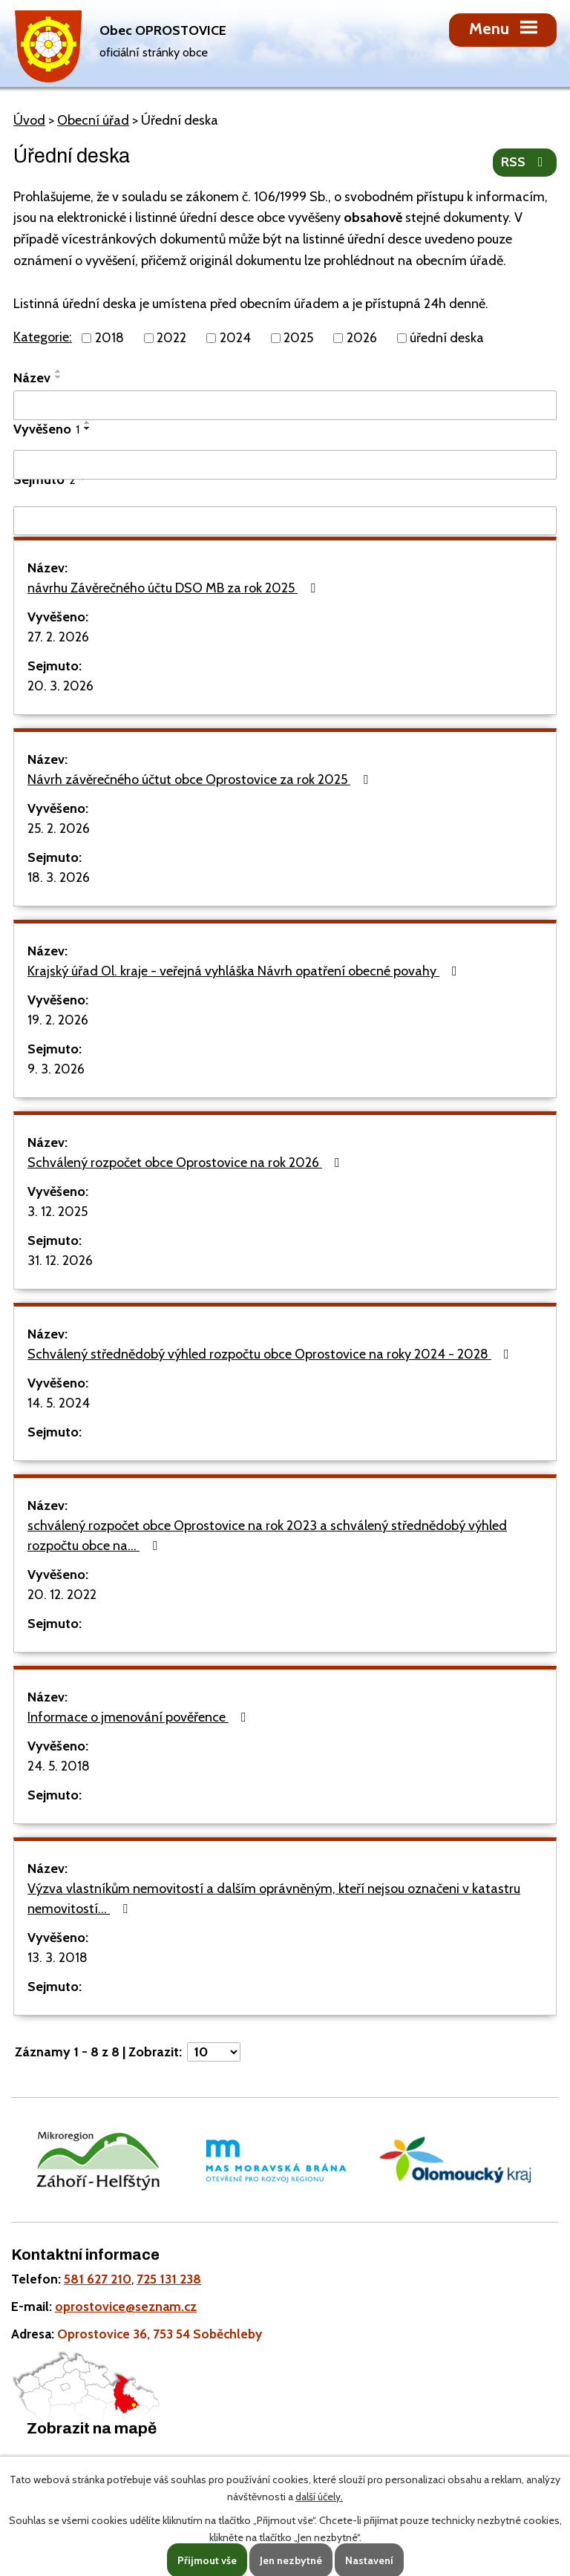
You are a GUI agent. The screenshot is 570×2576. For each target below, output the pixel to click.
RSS (525, 162)
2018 (109, 338)
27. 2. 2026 (58, 637)
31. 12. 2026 (60, 1260)
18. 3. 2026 (58, 877)
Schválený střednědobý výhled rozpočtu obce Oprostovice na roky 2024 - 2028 (271, 1354)
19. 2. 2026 (57, 1020)
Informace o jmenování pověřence (139, 1717)
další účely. (319, 2496)
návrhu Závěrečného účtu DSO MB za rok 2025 (174, 588)
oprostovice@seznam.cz (126, 2306)
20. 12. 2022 (61, 1594)
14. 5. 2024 (58, 1403)
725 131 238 (169, 2278)
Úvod (29, 120)
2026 (362, 338)
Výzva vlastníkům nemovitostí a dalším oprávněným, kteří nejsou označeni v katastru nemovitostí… (273, 1898)
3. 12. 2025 (57, 1211)
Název (31, 378)
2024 (235, 338)
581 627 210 (97, 2278)
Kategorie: (42, 337)
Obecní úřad (93, 120)
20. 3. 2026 (60, 686)
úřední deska (447, 338)
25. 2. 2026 (58, 828)
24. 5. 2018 (58, 1766)
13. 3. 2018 (57, 1957)
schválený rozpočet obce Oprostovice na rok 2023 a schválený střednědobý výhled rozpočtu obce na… (267, 1535)
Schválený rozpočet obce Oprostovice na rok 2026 (186, 1162)
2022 (171, 338)
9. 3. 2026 (56, 1069)
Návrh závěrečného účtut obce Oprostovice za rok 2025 (200, 779)
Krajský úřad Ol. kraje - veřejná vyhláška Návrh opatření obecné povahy (245, 971)
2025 (298, 338)
